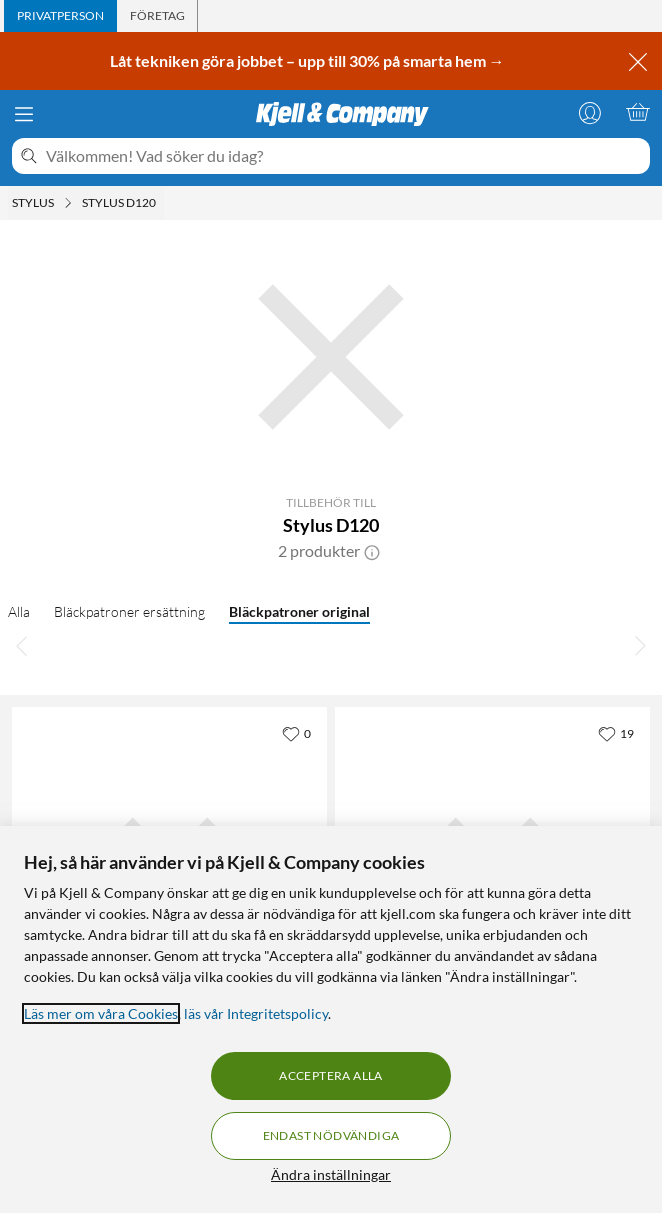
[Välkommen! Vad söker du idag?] (344, 156)
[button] (372, 551)
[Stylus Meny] (68, 203)
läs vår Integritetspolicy (256, 1013)
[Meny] (24, 114)
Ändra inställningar (331, 1174)
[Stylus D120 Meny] (162, 203)
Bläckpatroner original (299, 611)
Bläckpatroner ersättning (129, 611)
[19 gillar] (616, 733)
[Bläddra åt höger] (640, 645)
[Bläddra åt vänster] (22, 645)
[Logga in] (590, 112)
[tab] (60, 16)
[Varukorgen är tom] (638, 112)
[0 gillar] (296, 733)
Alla (19, 611)
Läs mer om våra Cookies (101, 1013)
